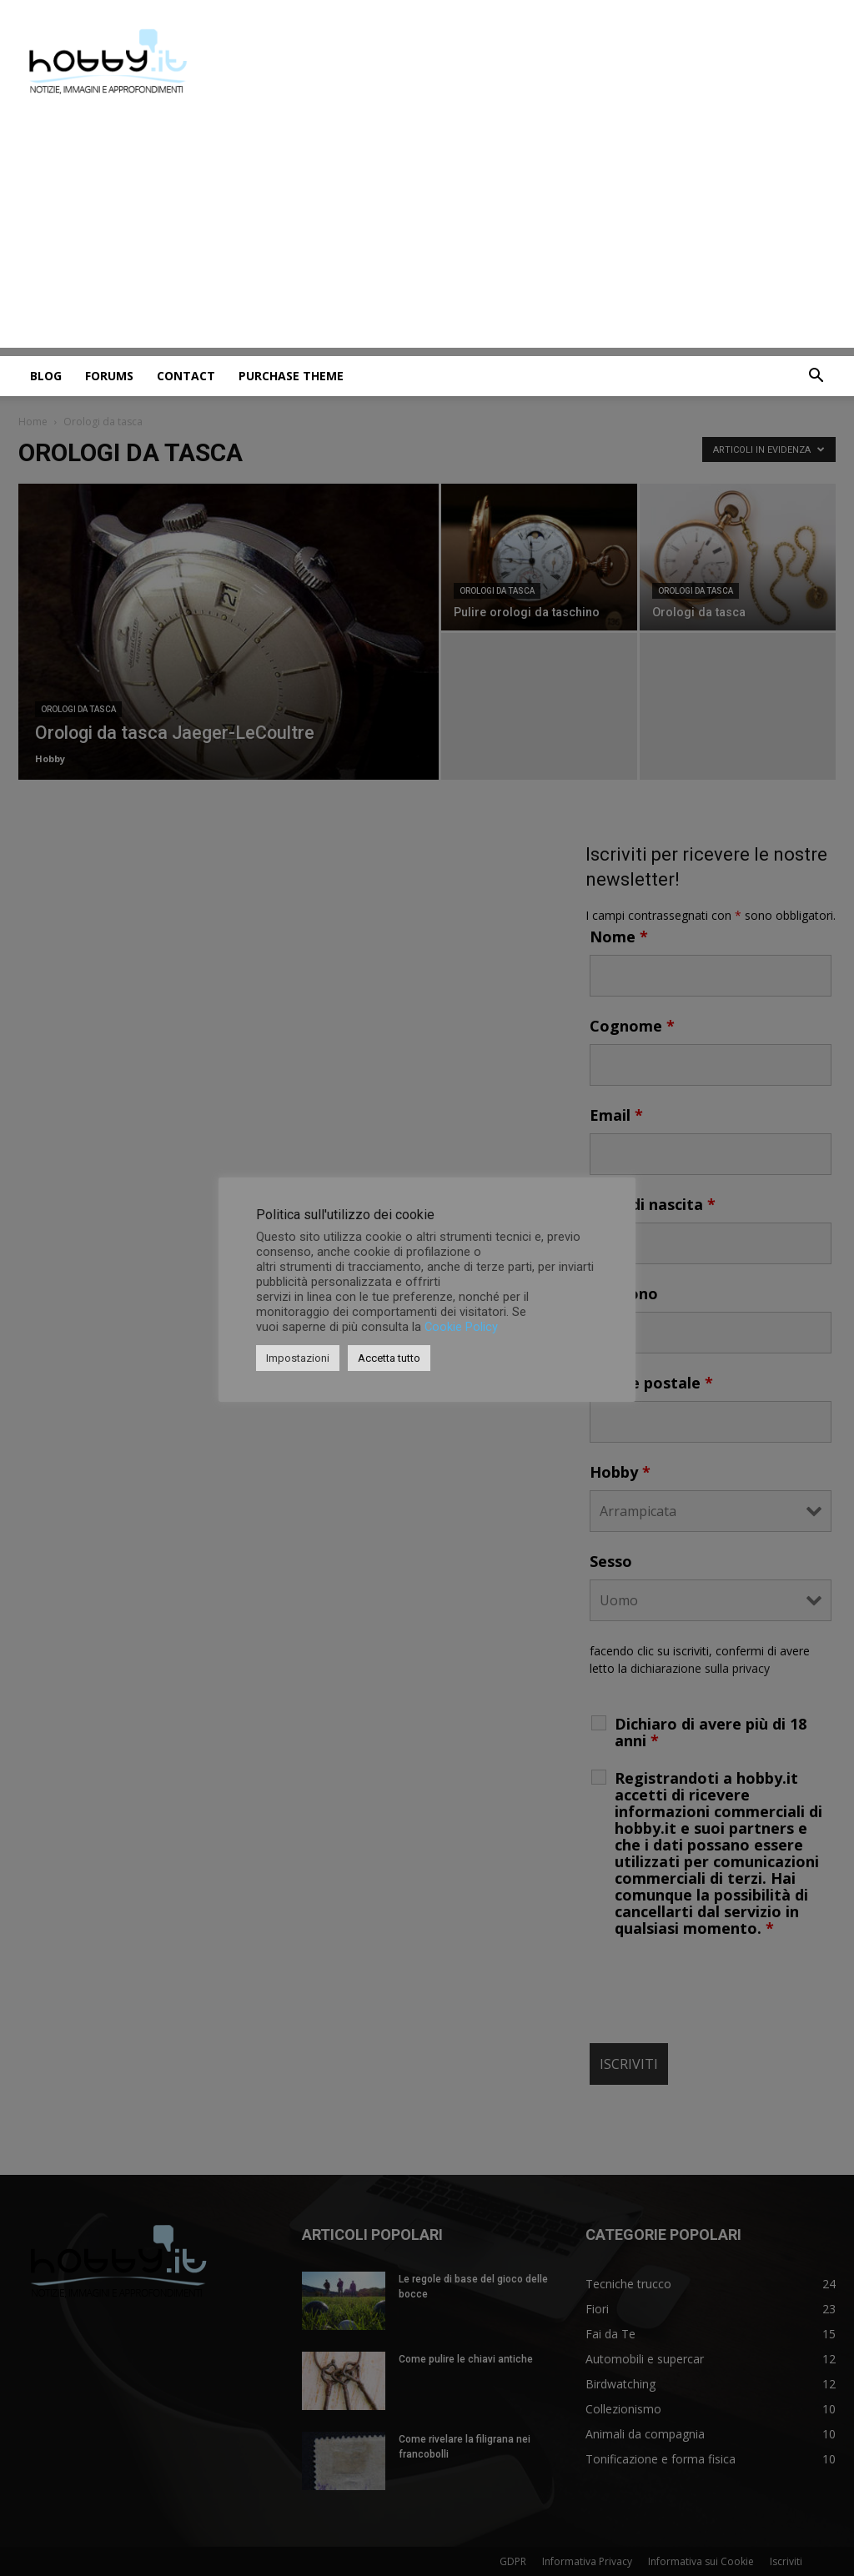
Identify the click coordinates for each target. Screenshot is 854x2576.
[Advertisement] (427, 231)
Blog (46, 376)
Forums (109, 376)
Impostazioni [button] (297, 1358)
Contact (186, 376)
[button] (816, 377)
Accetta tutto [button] (389, 1358)
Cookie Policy (461, 1326)
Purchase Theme (291, 376)
